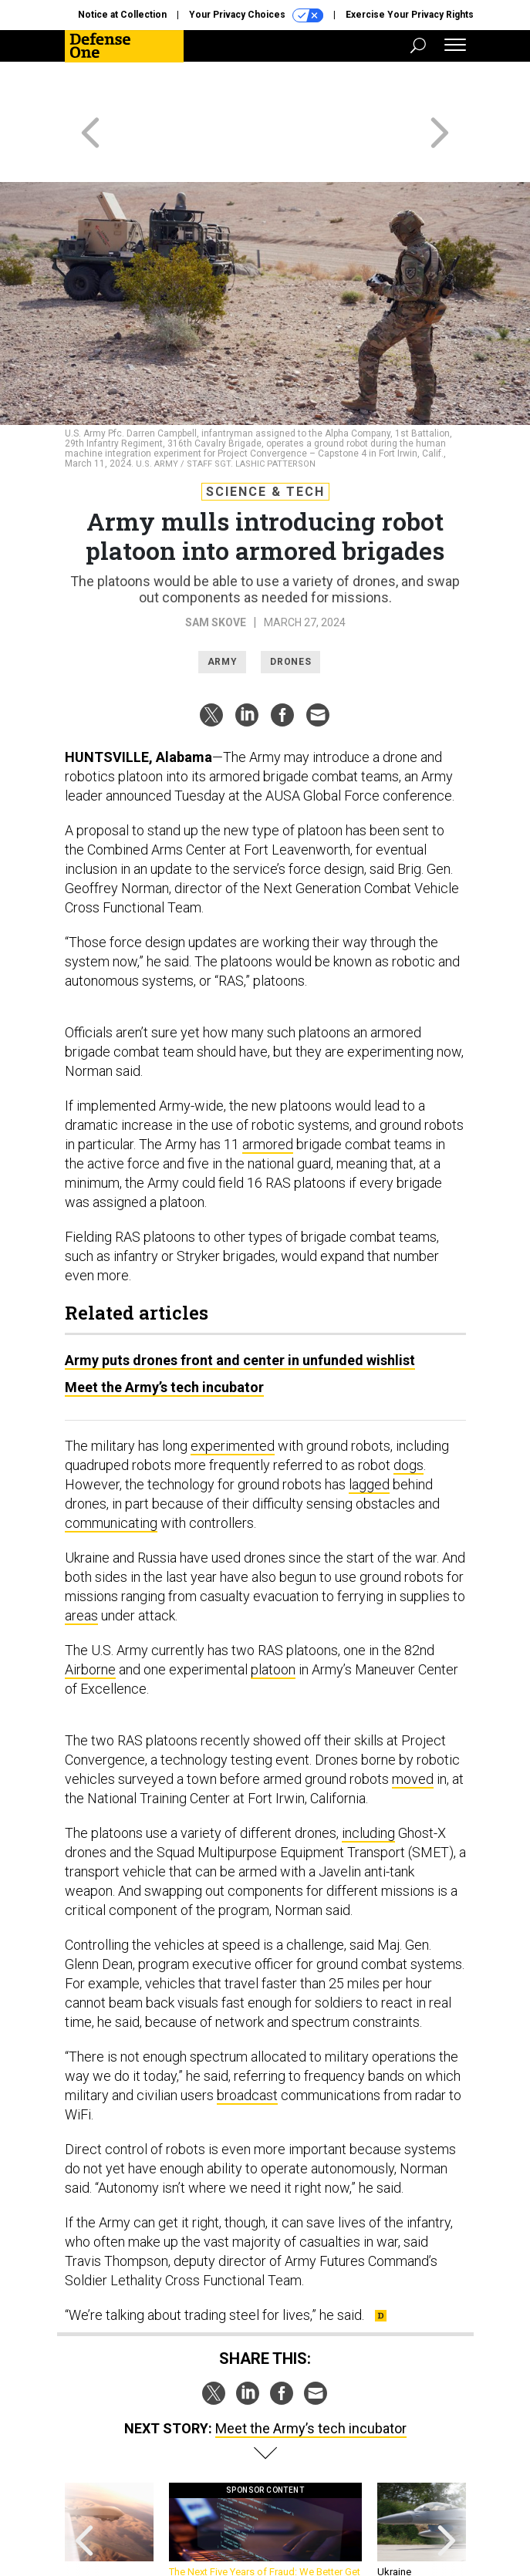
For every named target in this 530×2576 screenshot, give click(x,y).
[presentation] (84, 2482)
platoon (273, 1614)
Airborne (90, 1614)
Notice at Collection (122, 14)
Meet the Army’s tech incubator (164, 1331)
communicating (111, 1467)
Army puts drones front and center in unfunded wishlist (240, 1304)
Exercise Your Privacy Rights (410, 14)
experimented (233, 1390)
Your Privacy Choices (256, 15)
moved (413, 1723)
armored (267, 1089)
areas (81, 1560)
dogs (408, 1409)
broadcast (247, 2039)
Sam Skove (215, 567)
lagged (369, 1429)
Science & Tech (265, 436)
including (368, 1777)
